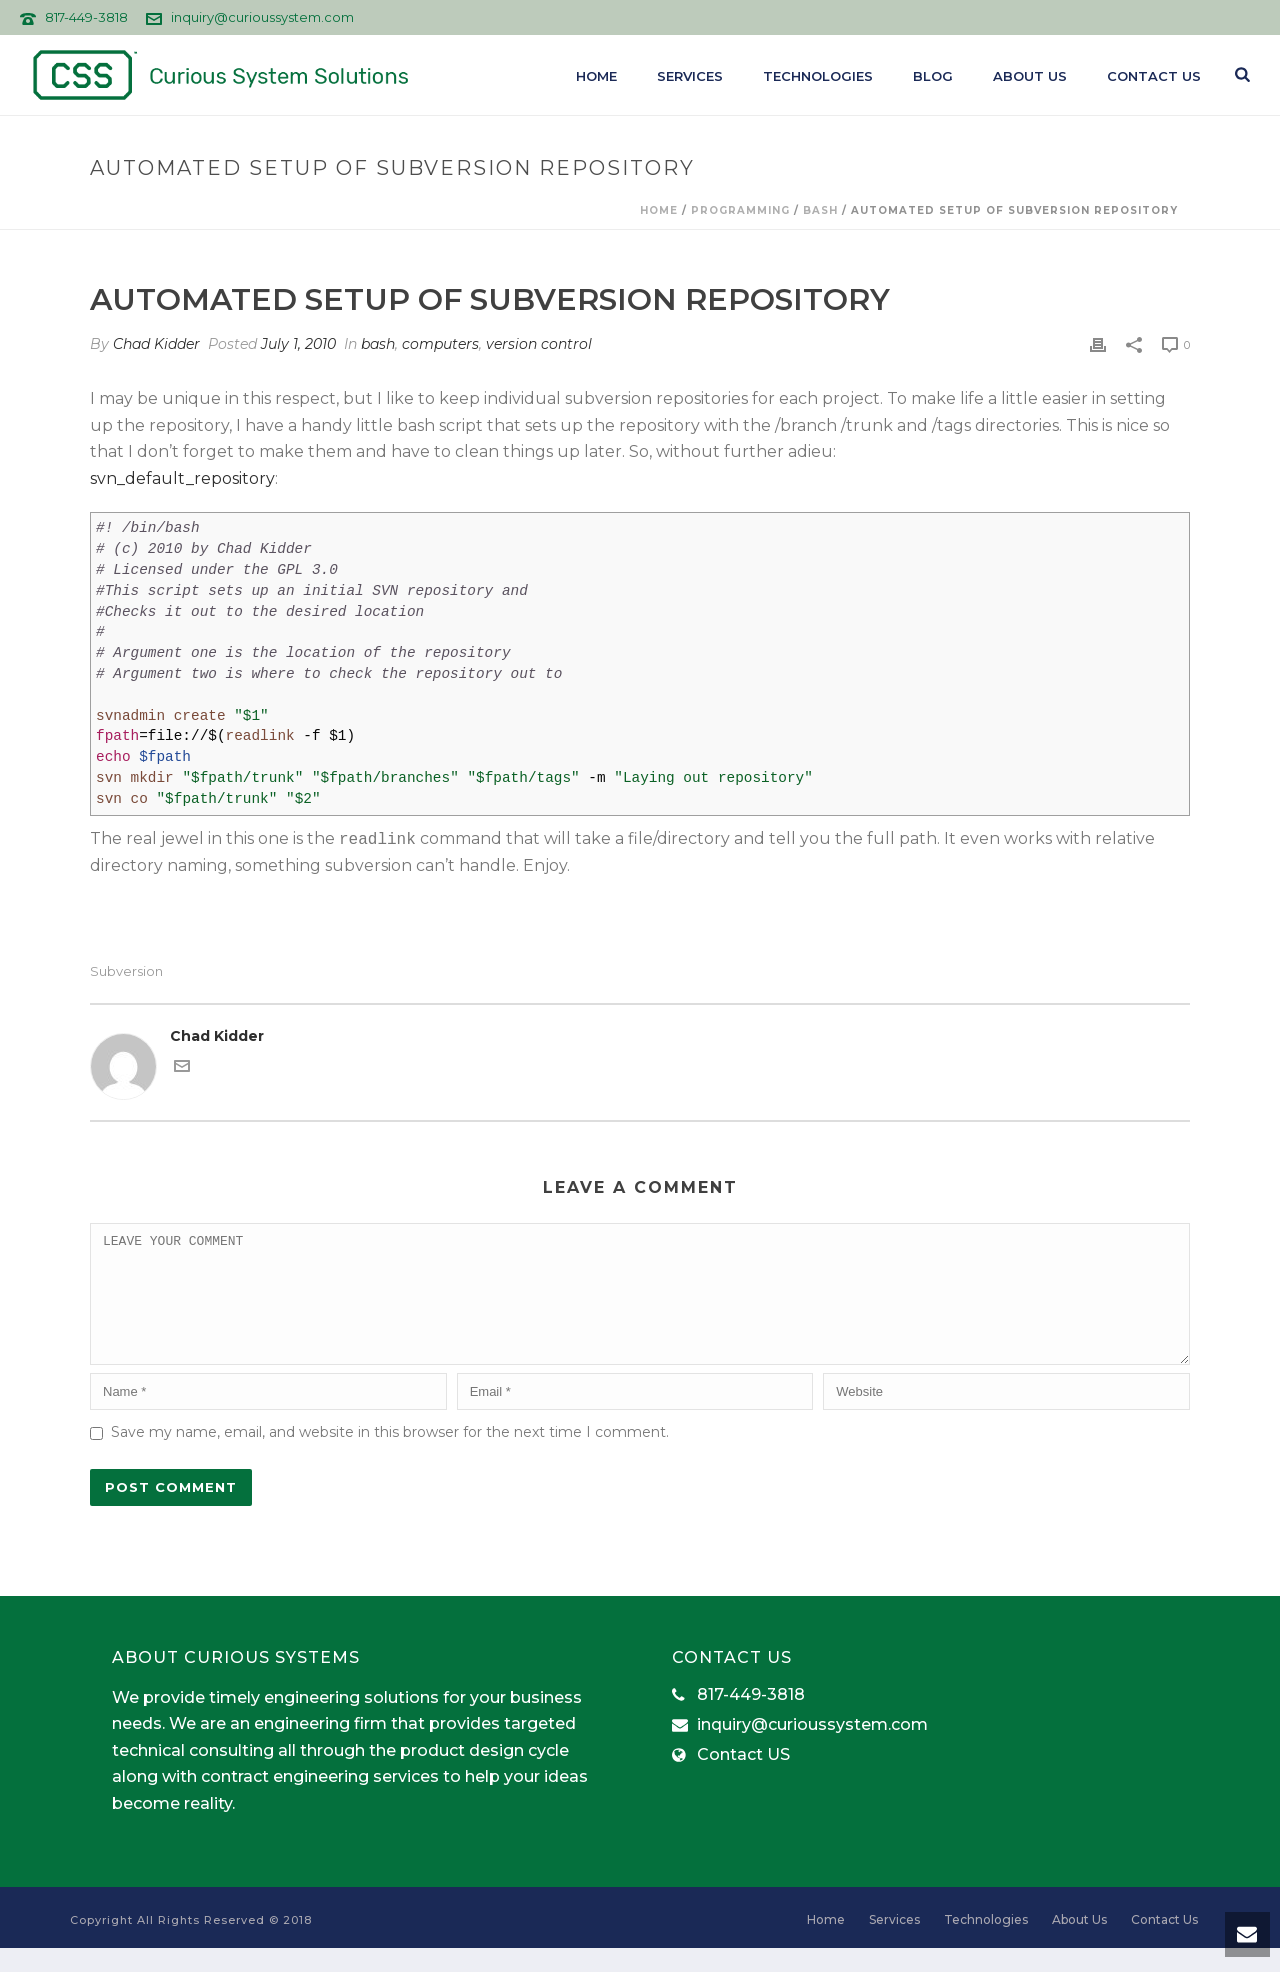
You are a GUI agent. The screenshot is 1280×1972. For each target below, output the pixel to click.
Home (596, 76)
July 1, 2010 (298, 344)
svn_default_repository (182, 478)
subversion (126, 971)
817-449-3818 (86, 17)
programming (740, 210)
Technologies (818, 76)
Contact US (743, 1779)
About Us (1030, 76)
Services (690, 76)
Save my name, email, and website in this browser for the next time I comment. (390, 1456)
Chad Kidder (156, 344)
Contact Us (1154, 76)
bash (820, 210)
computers (440, 344)
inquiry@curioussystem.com (262, 17)
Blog (933, 76)
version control (539, 344)
